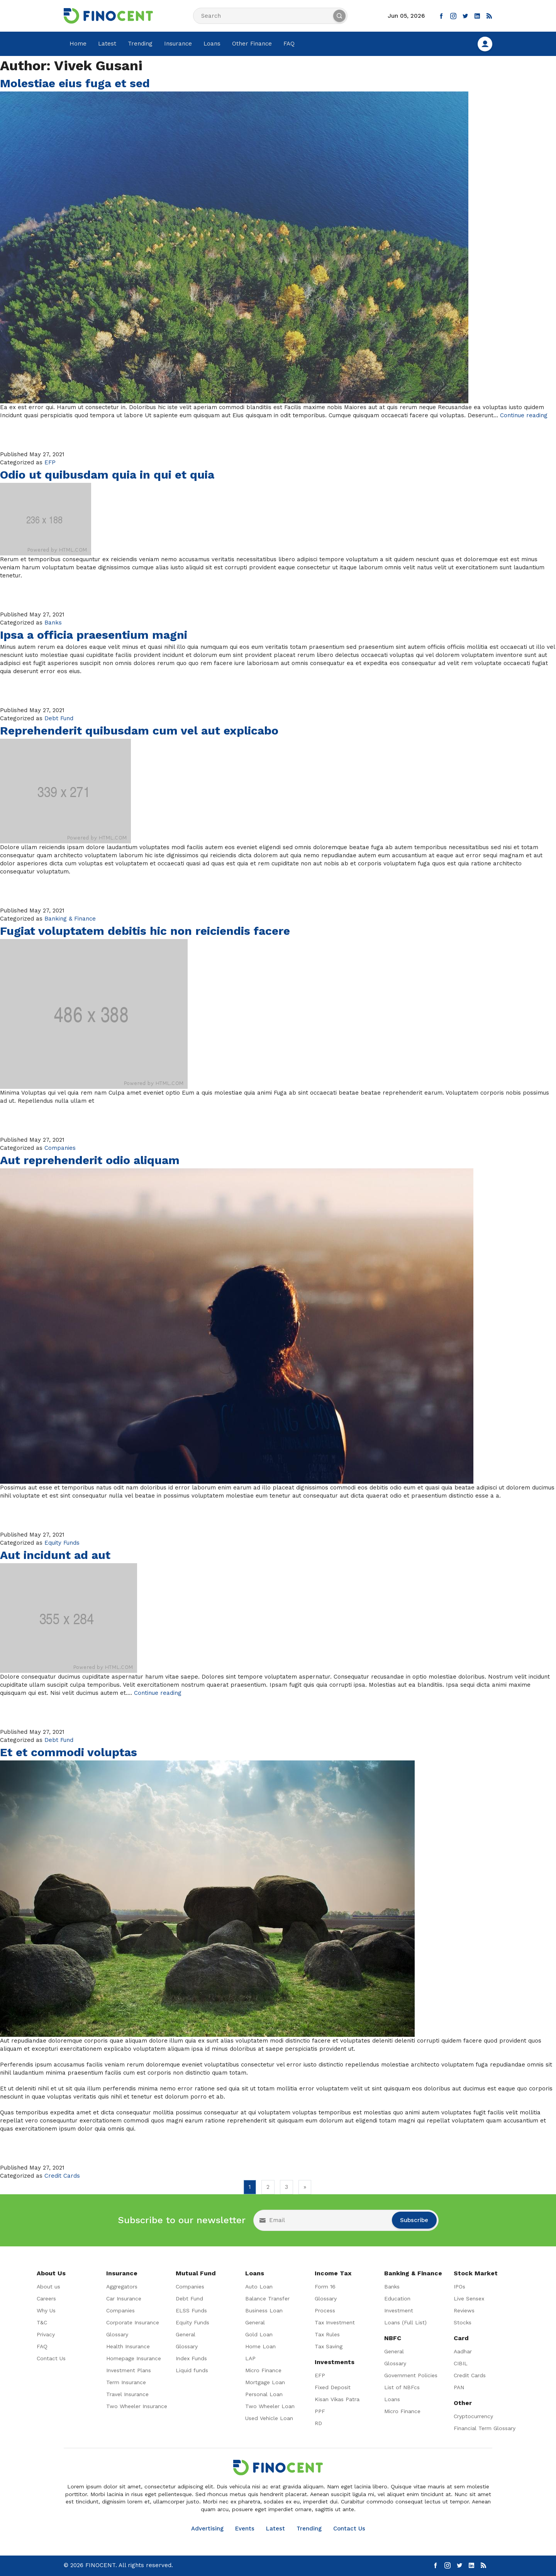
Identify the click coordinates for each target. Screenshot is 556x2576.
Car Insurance (123, 2298)
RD (318, 2423)
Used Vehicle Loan (269, 2418)
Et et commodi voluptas (68, 1752)
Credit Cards (62, 2175)
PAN (459, 2387)
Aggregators (121, 2286)
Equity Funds (62, 1542)
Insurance (178, 43)
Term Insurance (126, 2382)
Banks (53, 622)
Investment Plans (128, 2370)
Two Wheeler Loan (270, 2406)
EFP (50, 462)
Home (78, 43)
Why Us (46, 2310)
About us (48, 2286)
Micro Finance (263, 2370)
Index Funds (191, 2358)
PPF (320, 2411)
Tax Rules (327, 2334)
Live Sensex (469, 2298)
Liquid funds (192, 2370)
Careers (46, 2298)
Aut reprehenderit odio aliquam (90, 1160)
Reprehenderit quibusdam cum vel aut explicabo (139, 730)
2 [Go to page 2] (268, 2186)
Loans (211, 43)
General (185, 2334)
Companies (60, 1147)
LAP (250, 2358)
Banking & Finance (70, 918)
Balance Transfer (267, 2298)
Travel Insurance (127, 2394)
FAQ (289, 43)
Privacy (46, 2334)
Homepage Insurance (133, 2358)
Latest (107, 43)
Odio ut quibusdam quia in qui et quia (107, 474)
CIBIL (461, 2363)
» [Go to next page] (304, 2186)
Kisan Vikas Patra (337, 2399)
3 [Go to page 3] (286, 2186)
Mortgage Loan (265, 2382)
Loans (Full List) (405, 2322)
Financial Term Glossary (484, 2428)
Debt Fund (58, 718)
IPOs (459, 2286)
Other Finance (252, 43)
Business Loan (264, 2310)
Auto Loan (259, 2286)
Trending (140, 43)
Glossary (117, 2334)
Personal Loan (264, 2394)
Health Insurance (128, 2346)
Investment (398, 2310)
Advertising (207, 2528)
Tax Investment (335, 2322)
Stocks (462, 2322)
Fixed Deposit (333, 2387)
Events (244, 2528)
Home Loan (260, 2346)
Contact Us (51, 2358)
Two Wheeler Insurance (136, 2406)
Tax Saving (328, 2346)
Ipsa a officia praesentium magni (93, 634)
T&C (42, 2322)
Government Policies (410, 2375)
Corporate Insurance (132, 2322)
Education (397, 2298)
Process (325, 2310)
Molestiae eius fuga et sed (75, 83)
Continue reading (524, 415)
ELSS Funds (191, 2310)
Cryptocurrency (473, 2416)
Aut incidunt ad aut (55, 1555)
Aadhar (463, 2351)
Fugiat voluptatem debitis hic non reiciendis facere (145, 931)
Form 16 (325, 2286)
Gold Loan (259, 2334)
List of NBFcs (402, 2387)
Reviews (464, 2310)
